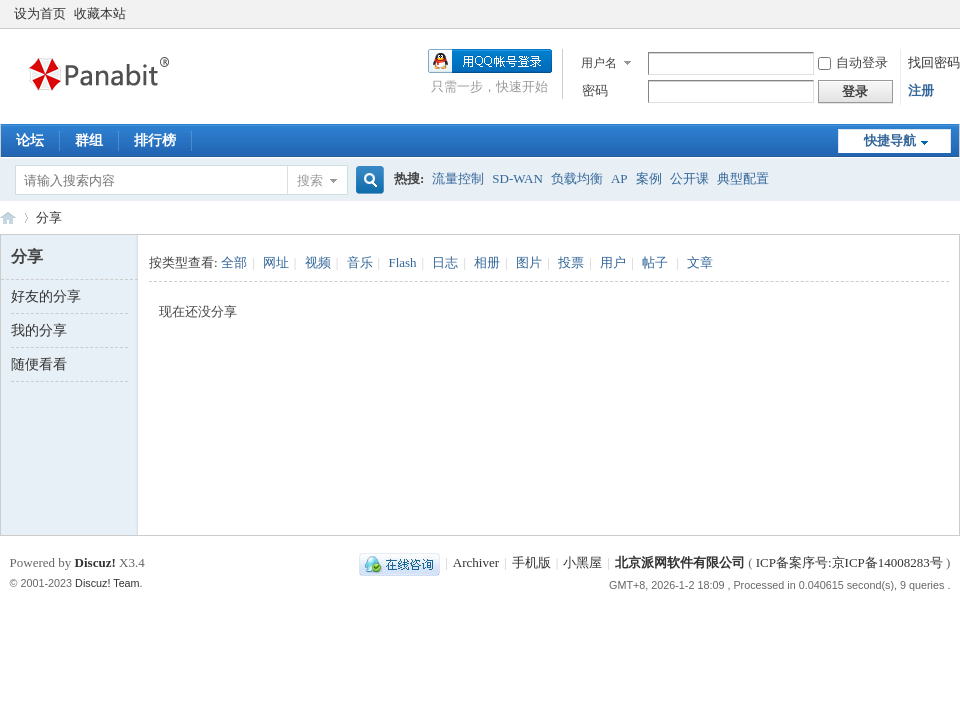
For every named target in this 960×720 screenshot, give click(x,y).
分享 (49, 217)
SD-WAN (517, 178)
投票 (571, 262)
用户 (613, 262)
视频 (318, 262)
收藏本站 (100, 13)
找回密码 (934, 62)
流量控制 (458, 178)
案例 (649, 178)
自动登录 (853, 62)
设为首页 (40, 13)
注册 (921, 90)
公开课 (689, 178)
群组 (89, 140)
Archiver (476, 562)
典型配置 (743, 178)
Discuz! (95, 562)
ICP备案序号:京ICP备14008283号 (849, 562)
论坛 (30, 140)
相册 (487, 262)
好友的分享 (46, 296)
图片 (529, 262)
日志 (445, 262)
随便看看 (39, 364)
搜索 (310, 180)
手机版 (531, 562)
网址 (276, 262)
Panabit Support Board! (8, 217)
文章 (700, 262)
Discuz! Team (107, 583)
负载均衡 (577, 178)
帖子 (655, 262)
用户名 (599, 63)
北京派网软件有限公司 (680, 562)
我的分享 (39, 330)
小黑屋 (582, 562)
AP (619, 178)
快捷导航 (890, 140)
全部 (234, 262)
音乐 (360, 262)
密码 (595, 90)
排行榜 (155, 140)
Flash (402, 262)
